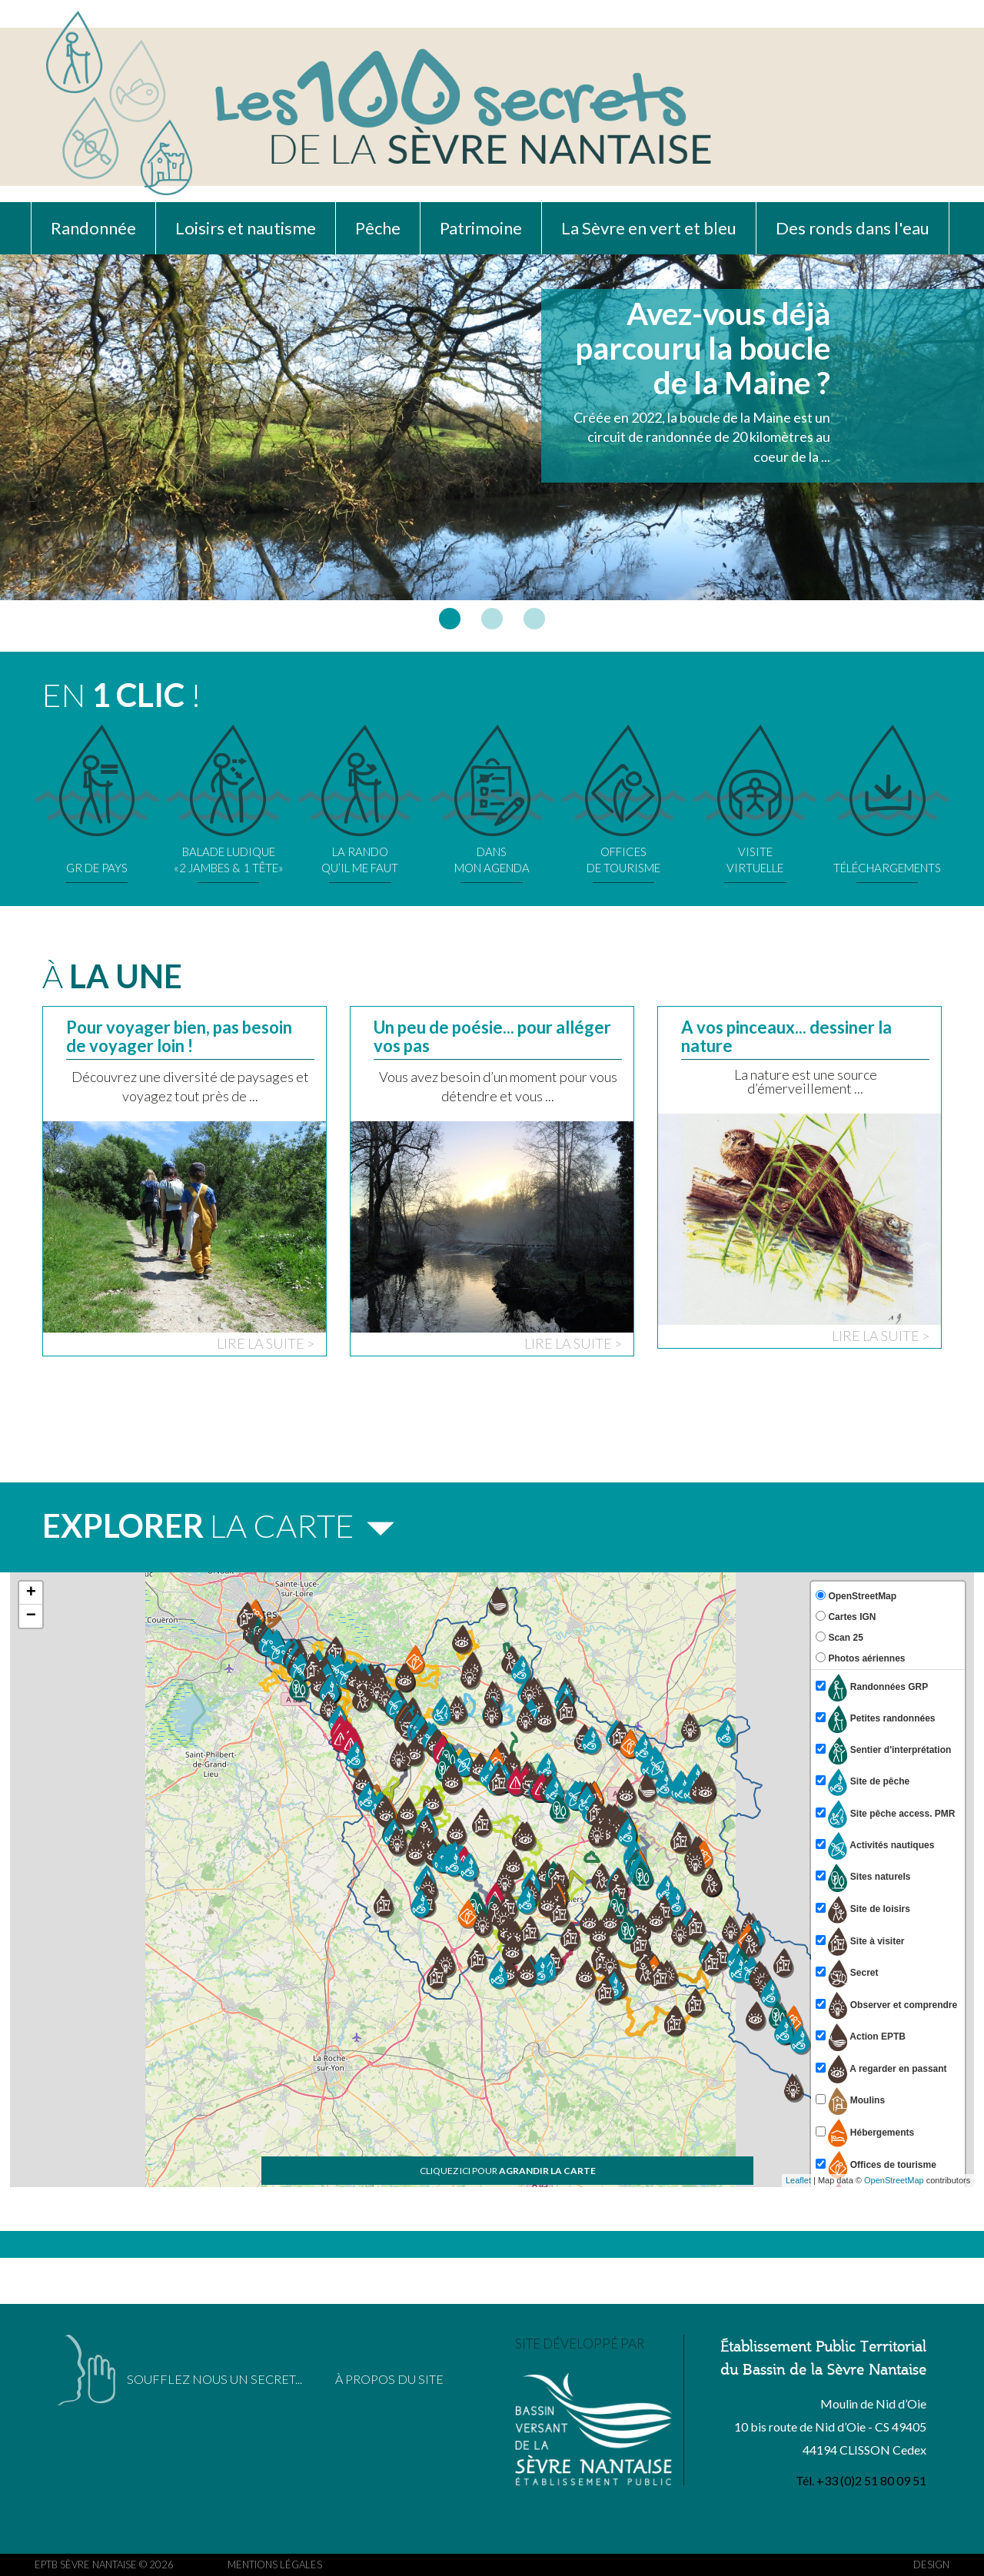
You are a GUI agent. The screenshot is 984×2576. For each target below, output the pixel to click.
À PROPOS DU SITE (389, 2379)
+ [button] (31, 1593)
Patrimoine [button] (481, 227)
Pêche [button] (378, 227)
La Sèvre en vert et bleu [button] (648, 227)
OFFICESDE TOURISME (623, 800)
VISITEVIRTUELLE (754, 800)
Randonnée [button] (93, 227)
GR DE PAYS (96, 800)
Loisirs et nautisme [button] (245, 227)
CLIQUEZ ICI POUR (508, 2170)
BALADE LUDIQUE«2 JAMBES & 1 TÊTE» (228, 800)
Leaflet (798, 2180)
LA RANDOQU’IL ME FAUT (359, 800)
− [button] (31, 1616)
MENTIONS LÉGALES (275, 2564)
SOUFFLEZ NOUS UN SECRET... (214, 2379)
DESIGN (931, 2564)
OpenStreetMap (894, 2180)
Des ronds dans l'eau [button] (852, 227)
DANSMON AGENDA (492, 800)
